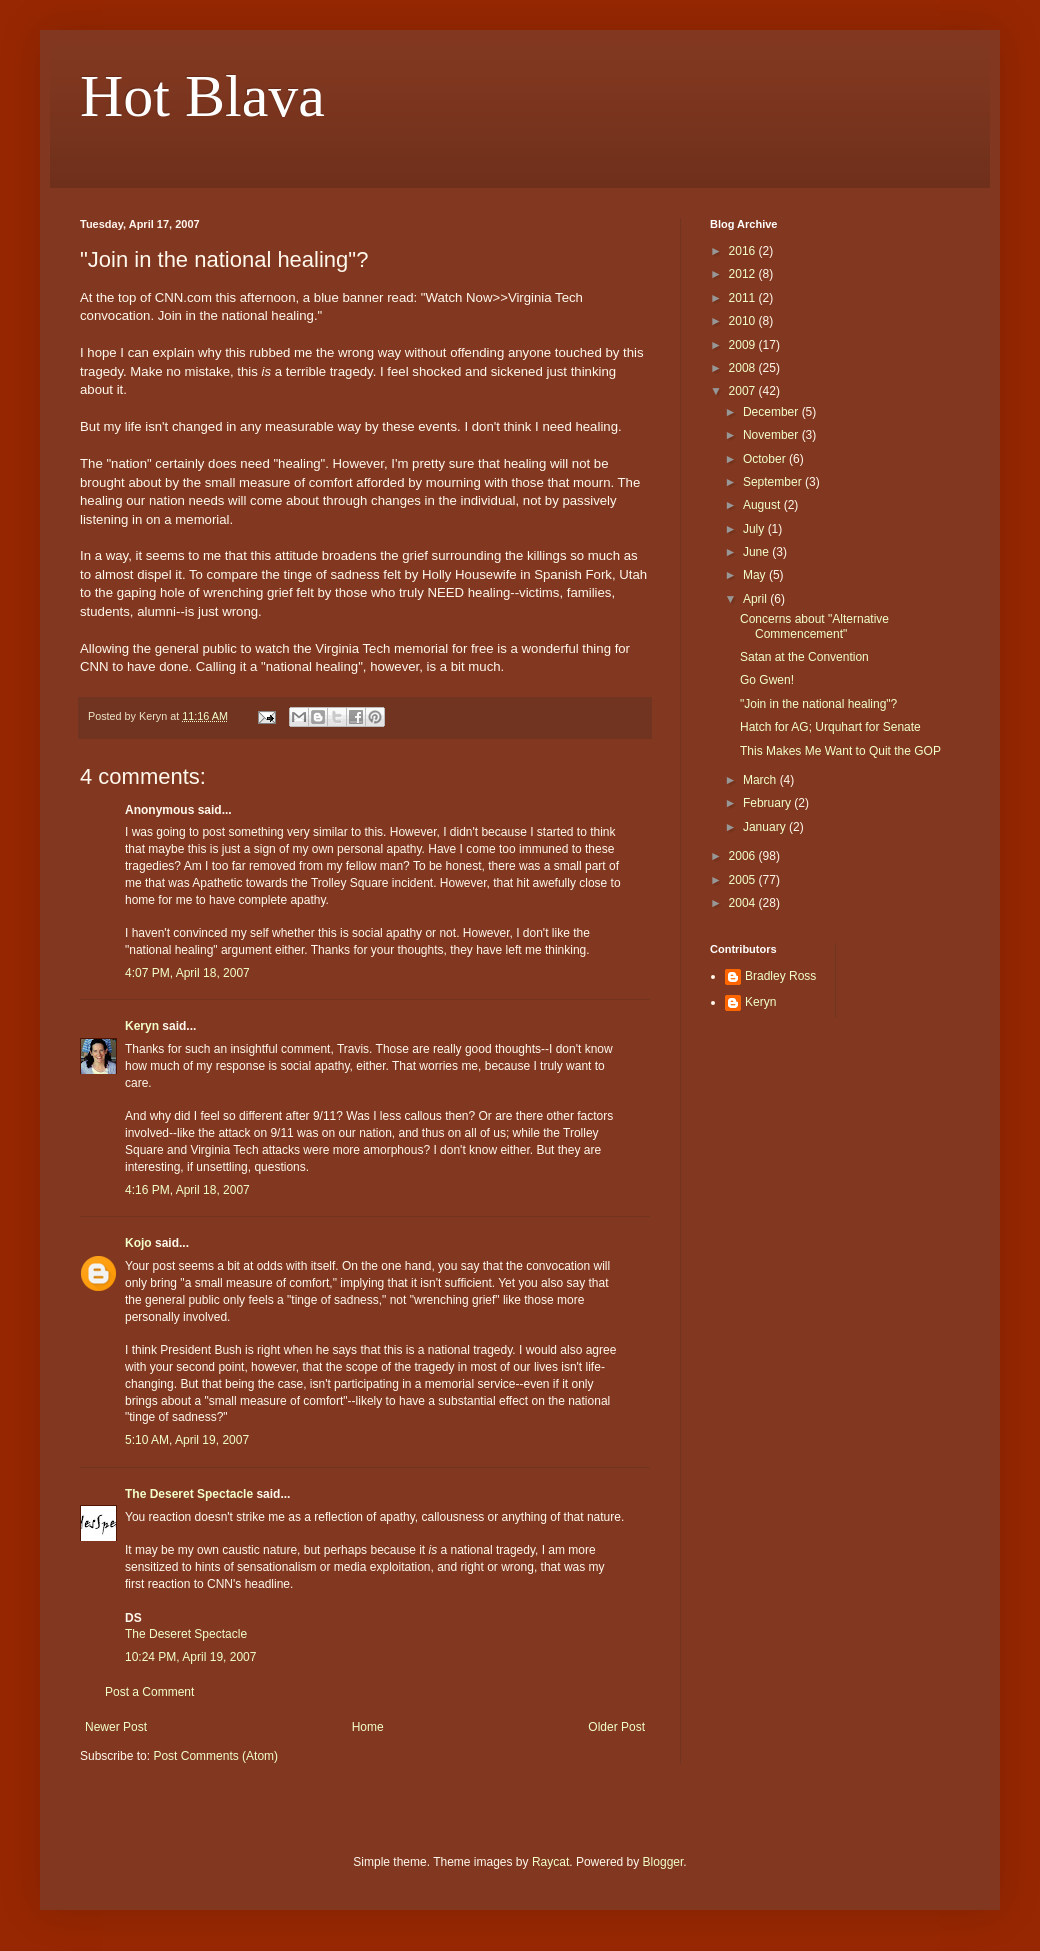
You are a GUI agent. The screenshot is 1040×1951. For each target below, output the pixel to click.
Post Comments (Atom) (215, 1756)
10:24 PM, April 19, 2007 (190, 1657)
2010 (744, 321)
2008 (744, 368)
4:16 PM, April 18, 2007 (187, 1190)
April (756, 599)
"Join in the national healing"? (818, 704)
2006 (744, 856)
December (772, 412)
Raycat (550, 1862)
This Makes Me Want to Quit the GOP (840, 751)
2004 (744, 903)
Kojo (138, 1243)
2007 (744, 391)
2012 (744, 274)
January (766, 827)
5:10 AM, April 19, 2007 (187, 1440)
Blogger (663, 1862)
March (761, 780)
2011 (744, 298)
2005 (744, 880)
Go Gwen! (767, 680)
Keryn (142, 1026)
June (757, 552)
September (774, 482)
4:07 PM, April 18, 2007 (187, 973)
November (772, 435)
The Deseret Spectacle (189, 1494)
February (768, 803)
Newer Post (116, 1727)
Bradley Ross (780, 976)
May (756, 575)
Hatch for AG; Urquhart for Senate (830, 727)
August (763, 505)
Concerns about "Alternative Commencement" (814, 626)
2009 (744, 345)
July (755, 529)
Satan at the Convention (804, 657)
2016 (744, 251)
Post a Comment (149, 1692)
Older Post (616, 1727)
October (766, 459)
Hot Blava (202, 96)
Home (368, 1727)
